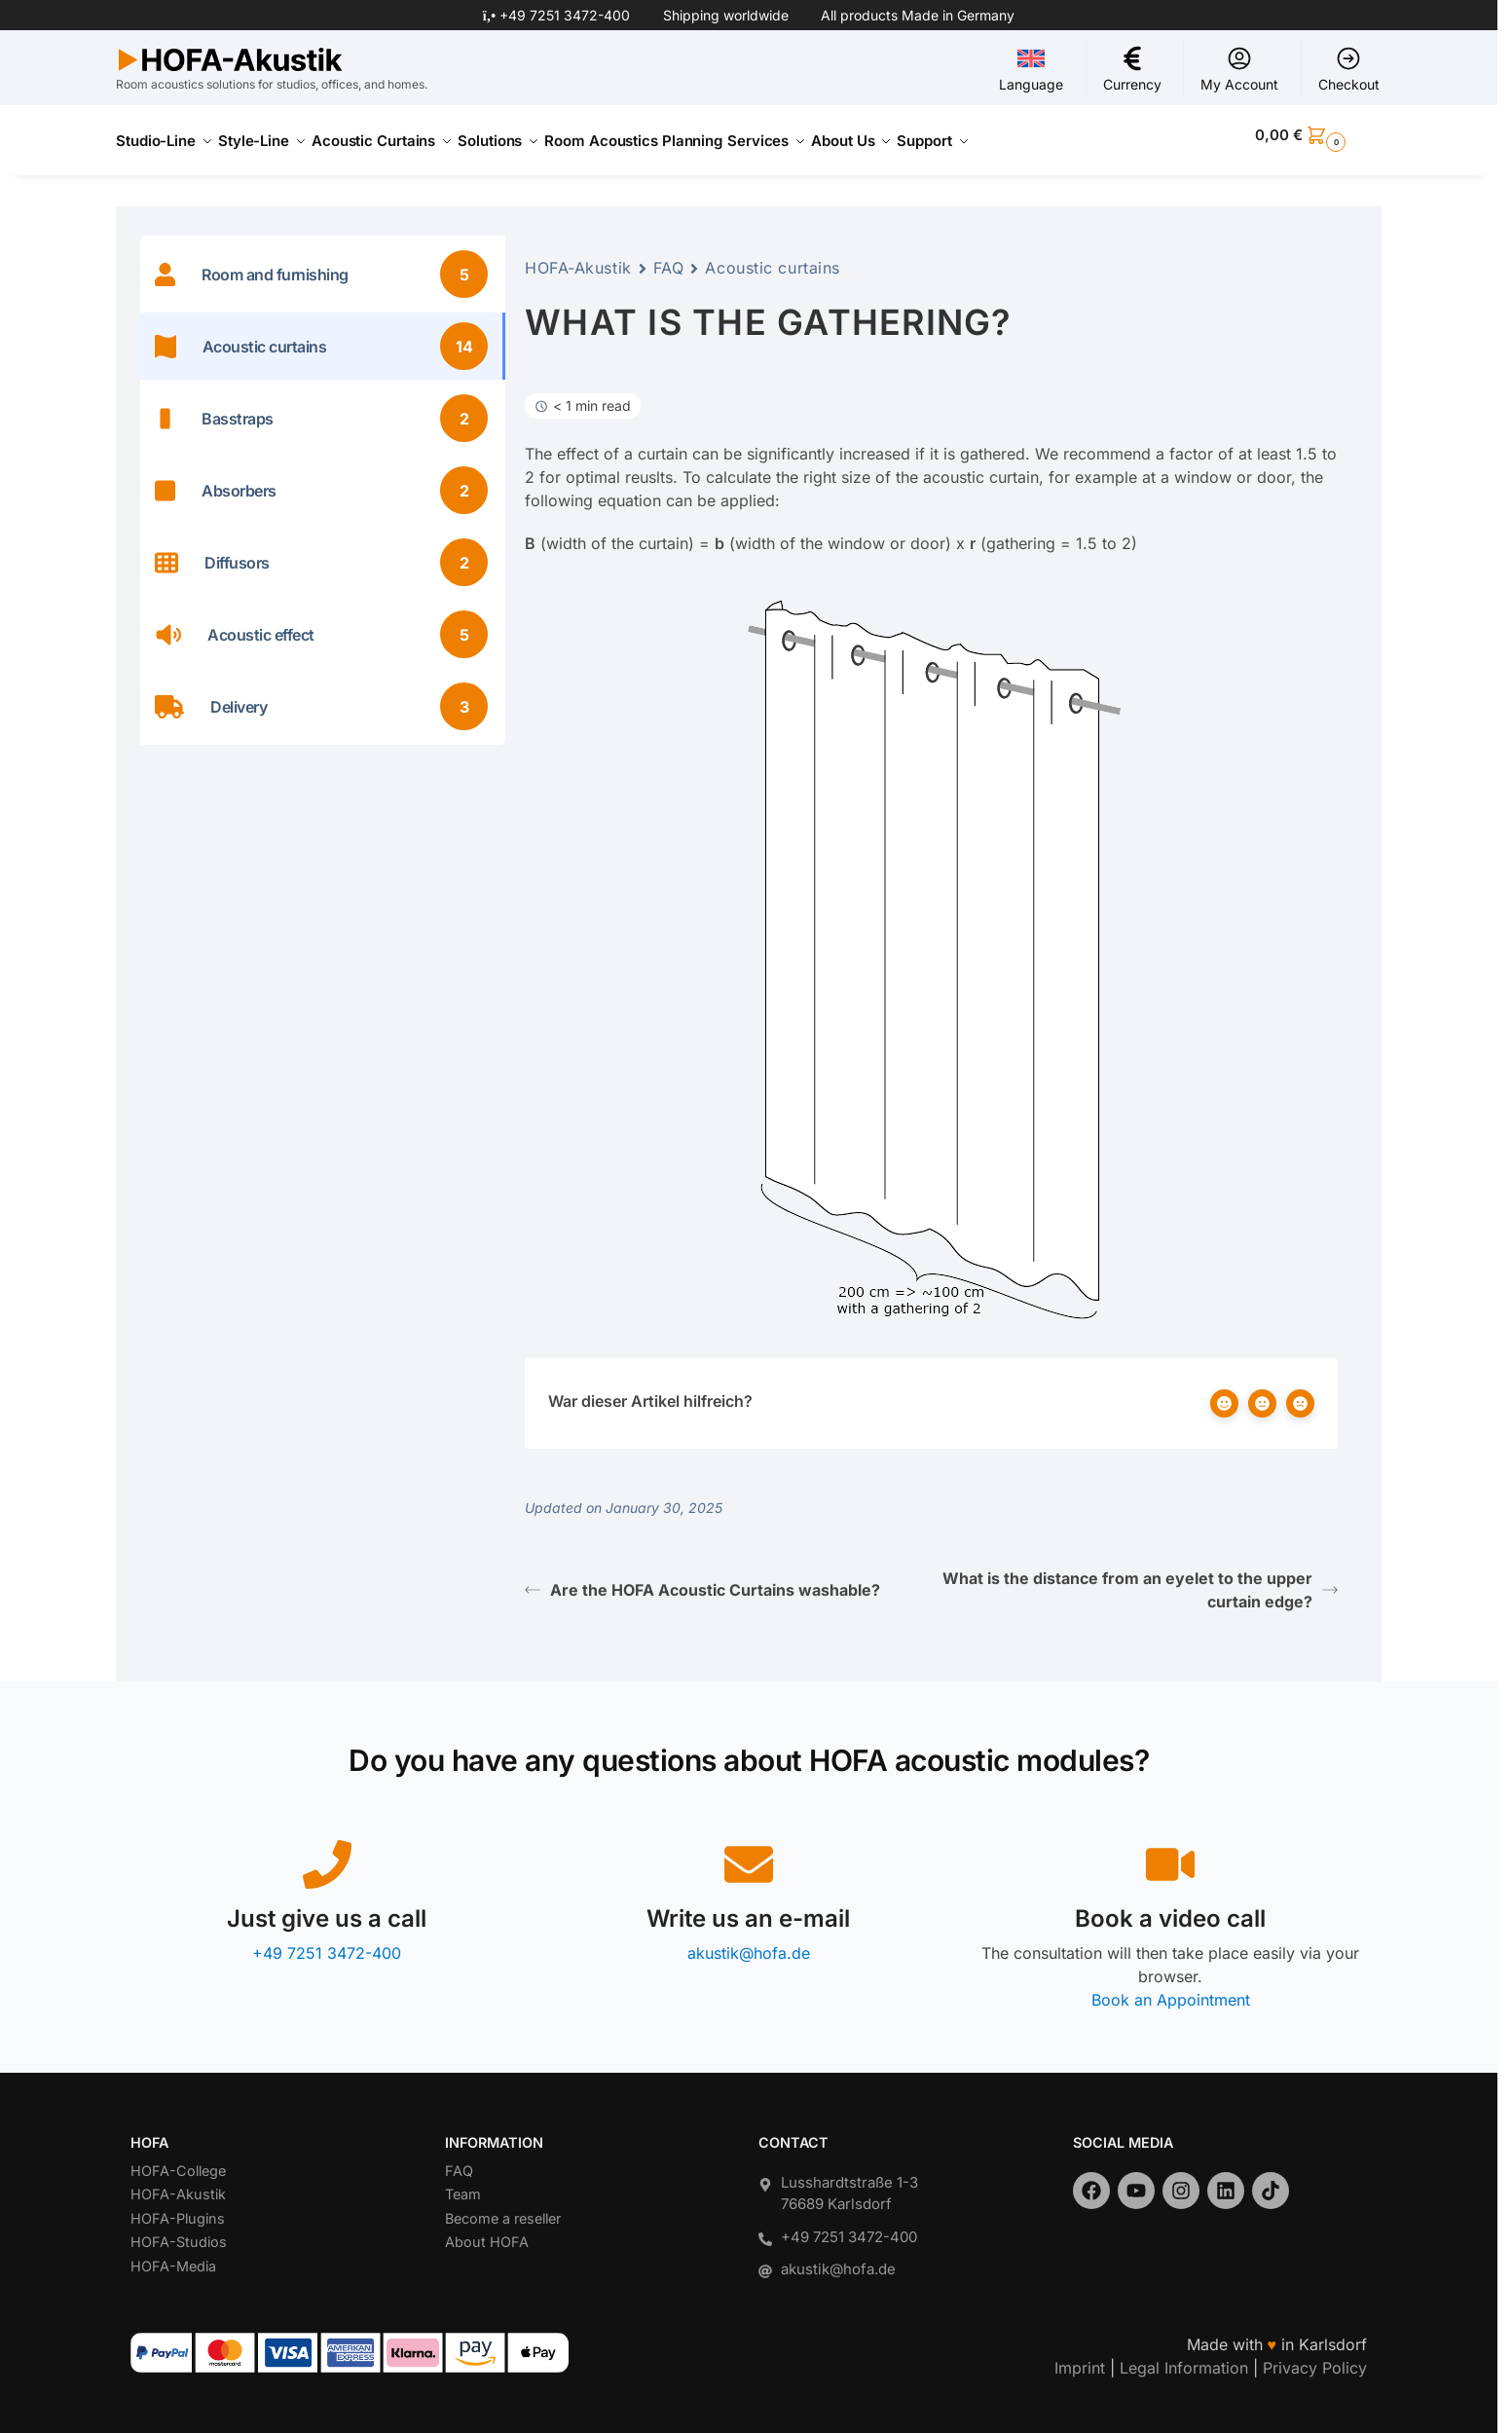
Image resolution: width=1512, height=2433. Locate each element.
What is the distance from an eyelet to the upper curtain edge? (1140, 1579)
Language (1031, 68)
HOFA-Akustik (578, 257)
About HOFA (487, 2231)
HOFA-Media (173, 2254)
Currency (1132, 68)
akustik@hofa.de (748, 1942)
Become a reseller (503, 2206)
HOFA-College (178, 2159)
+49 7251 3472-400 (564, 15)
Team (463, 2183)
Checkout (1349, 68)
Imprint (1079, 2356)
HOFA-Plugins (177, 2206)
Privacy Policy (1315, 2356)
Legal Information (1184, 2356)
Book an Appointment (1170, 1989)
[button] (1318, 135)
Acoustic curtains (772, 257)
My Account (1239, 68)
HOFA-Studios (178, 2231)
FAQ (668, 257)
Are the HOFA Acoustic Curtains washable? (702, 1579)
